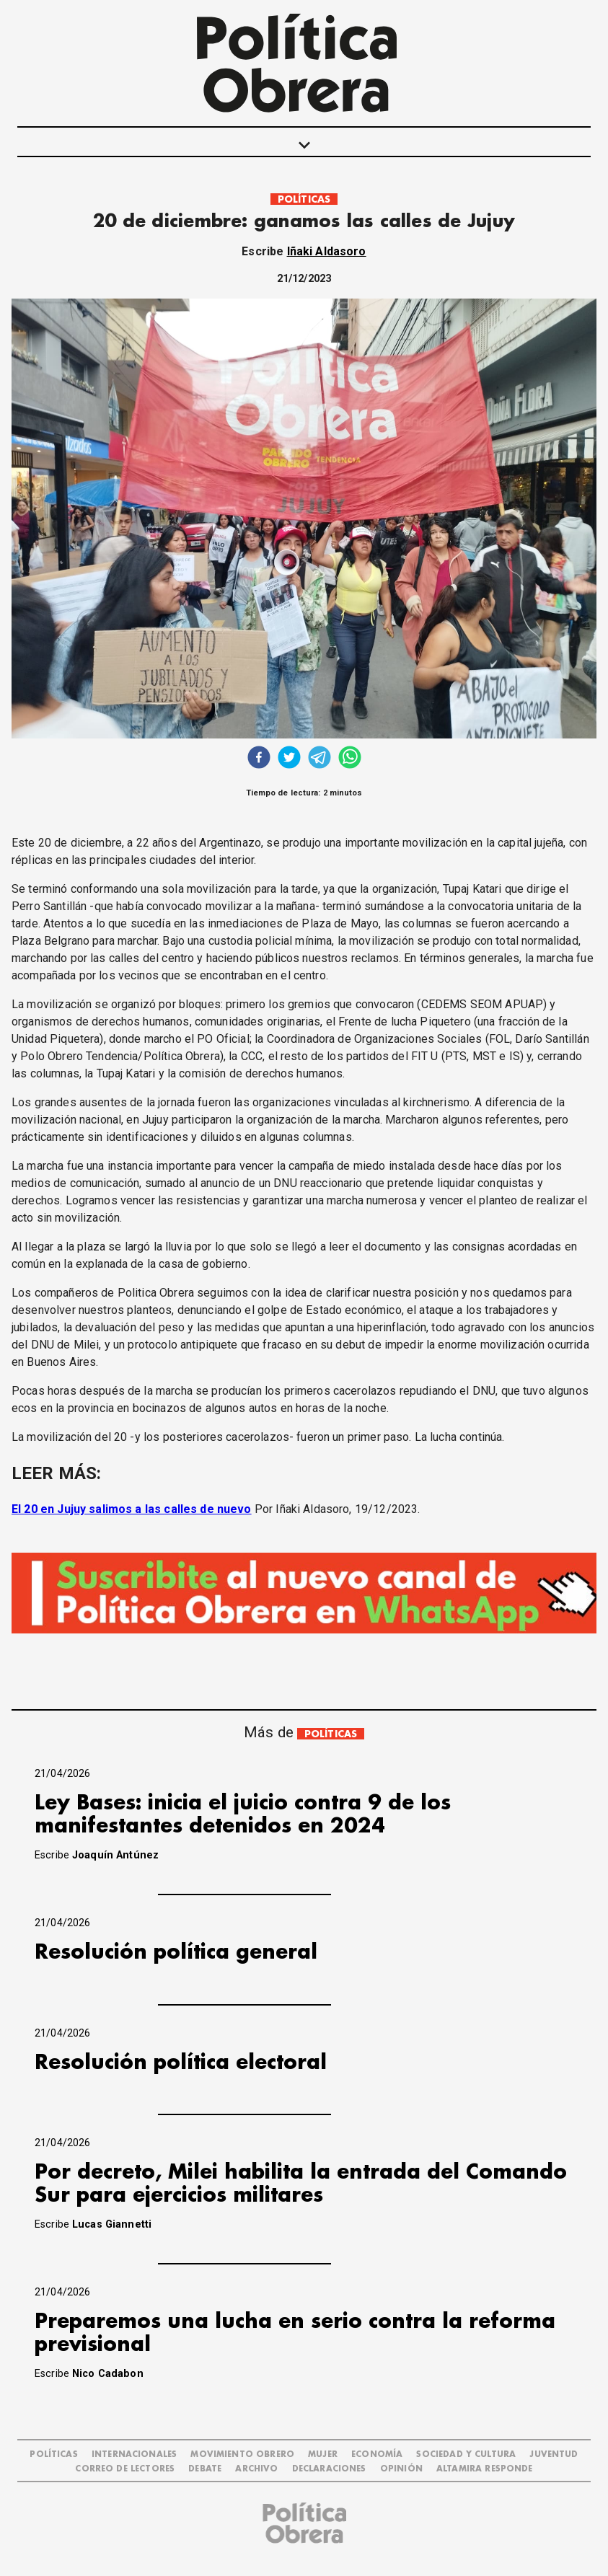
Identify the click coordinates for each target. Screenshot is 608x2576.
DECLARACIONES (329, 2469)
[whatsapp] (349, 759)
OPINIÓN (401, 2469)
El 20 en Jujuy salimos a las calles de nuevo (132, 1509)
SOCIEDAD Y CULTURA (466, 2454)
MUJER (323, 2454)
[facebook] (258, 759)
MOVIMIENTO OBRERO (242, 2454)
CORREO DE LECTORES (125, 2469)
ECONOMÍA (376, 2454)
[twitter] (289, 759)
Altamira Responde (484, 2469)
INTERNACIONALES (134, 2454)
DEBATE (204, 2469)
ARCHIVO (256, 2469)
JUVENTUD (553, 2454)
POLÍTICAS (304, 199)
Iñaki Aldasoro (326, 251)
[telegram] (319, 759)
